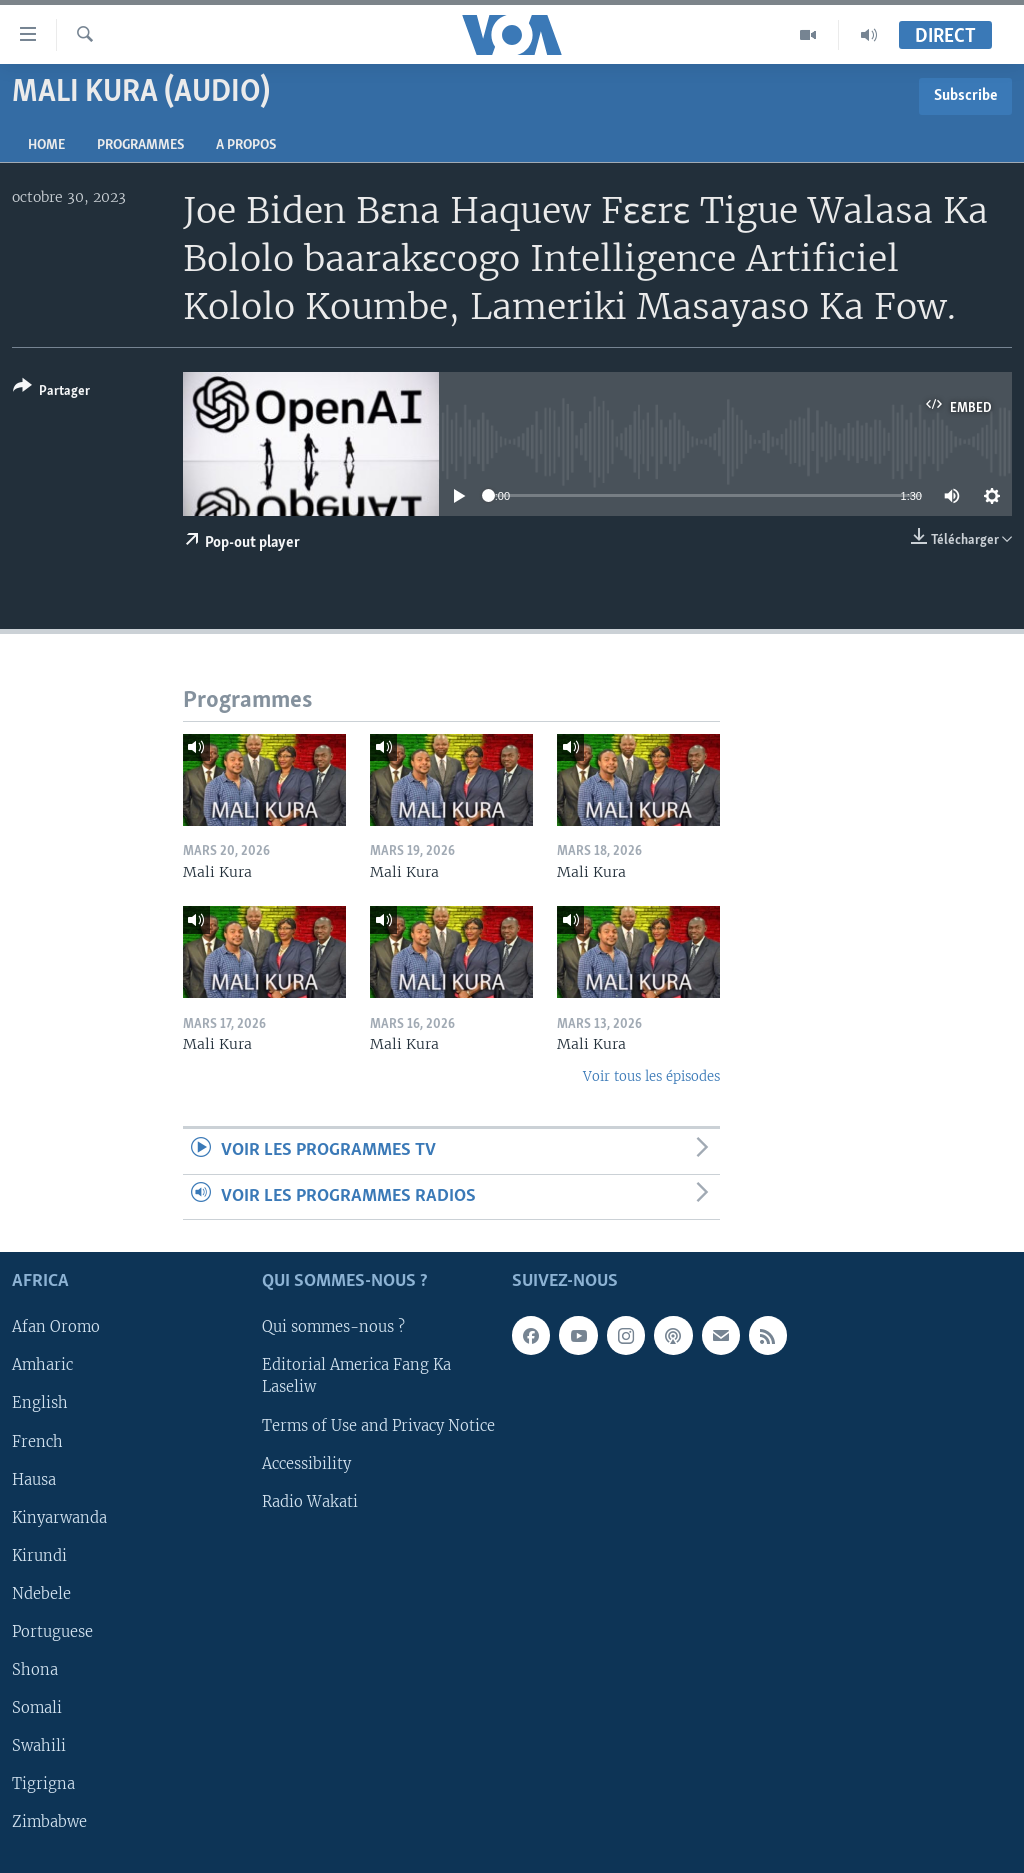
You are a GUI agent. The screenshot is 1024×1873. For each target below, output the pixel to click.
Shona (35, 1670)
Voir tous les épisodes (651, 1076)
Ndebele (41, 1594)
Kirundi (39, 1556)
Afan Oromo (56, 1327)
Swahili (39, 1746)
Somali (37, 1708)
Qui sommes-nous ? (333, 1327)
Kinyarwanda (59, 1518)
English (40, 1403)
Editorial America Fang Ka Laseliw (356, 1376)
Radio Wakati (310, 1502)
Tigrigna (43, 1784)
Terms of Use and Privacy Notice (378, 1426)
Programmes (140, 145)
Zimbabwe (49, 1822)
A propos (246, 145)
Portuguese (52, 1632)
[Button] (51, 392)
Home (46, 145)
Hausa (34, 1480)
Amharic (42, 1365)
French (37, 1442)
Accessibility (306, 1464)
